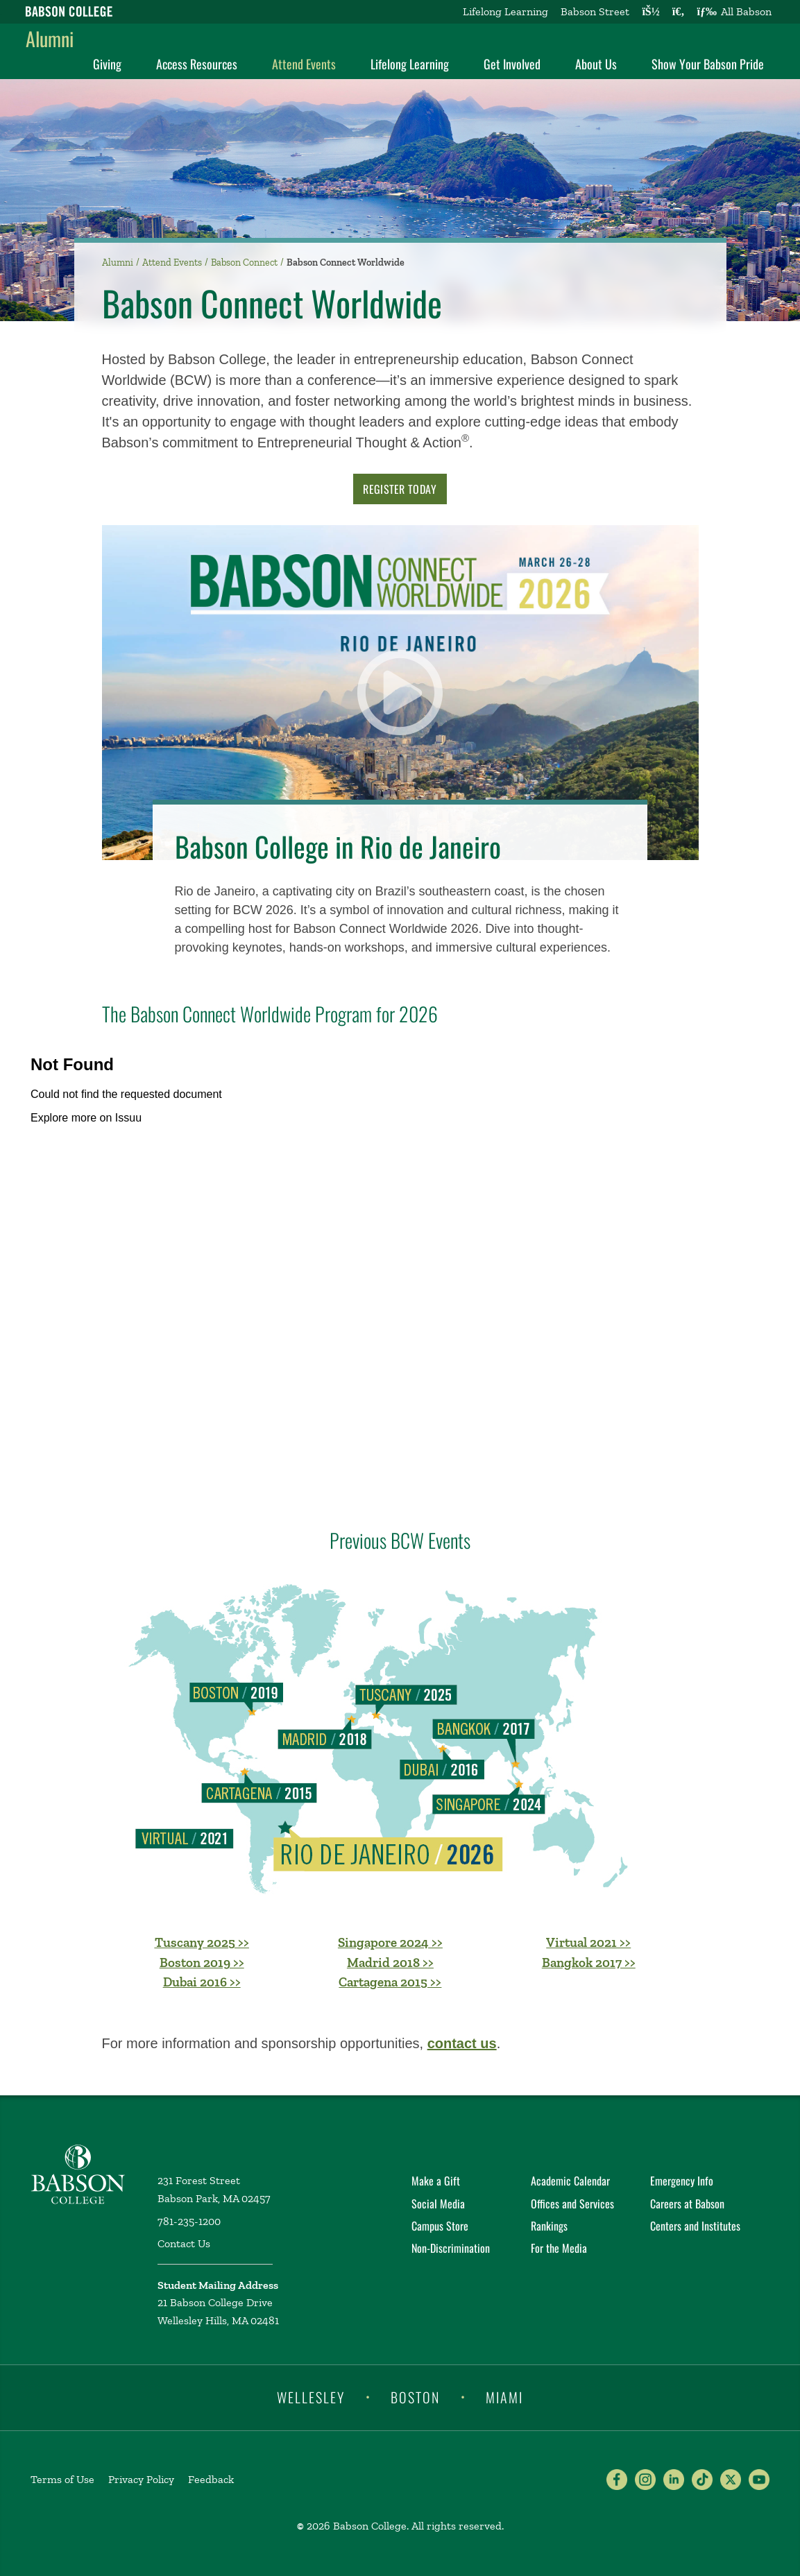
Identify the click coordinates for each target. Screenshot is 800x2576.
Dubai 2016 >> (202, 1982)
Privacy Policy (141, 2479)
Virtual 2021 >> (588, 1942)
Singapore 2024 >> (390, 1942)
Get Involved (512, 64)
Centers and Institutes (695, 2225)
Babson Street (595, 11)
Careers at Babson (687, 2203)
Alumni (50, 38)
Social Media (438, 2203)
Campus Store (439, 2225)
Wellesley (311, 2396)
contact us (462, 2043)
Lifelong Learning (505, 11)
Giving (107, 64)
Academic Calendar (570, 2180)
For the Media (559, 2248)
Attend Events (304, 64)
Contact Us (184, 2243)
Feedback (211, 2479)
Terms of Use (62, 2479)
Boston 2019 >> (202, 1962)
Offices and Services (572, 2203)
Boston (415, 2396)
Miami (504, 2396)
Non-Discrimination (450, 2248)
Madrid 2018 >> (390, 1962)
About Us (596, 64)
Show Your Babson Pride (708, 64)
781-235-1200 (189, 2221)
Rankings (549, 2225)
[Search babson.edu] (679, 11)
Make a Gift (435, 2180)
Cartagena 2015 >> (390, 1982)
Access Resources (196, 64)
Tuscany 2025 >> (202, 1942)
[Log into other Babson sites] (650, 11)
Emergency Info (681, 2180)
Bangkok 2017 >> (589, 1962)
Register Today (399, 489)
